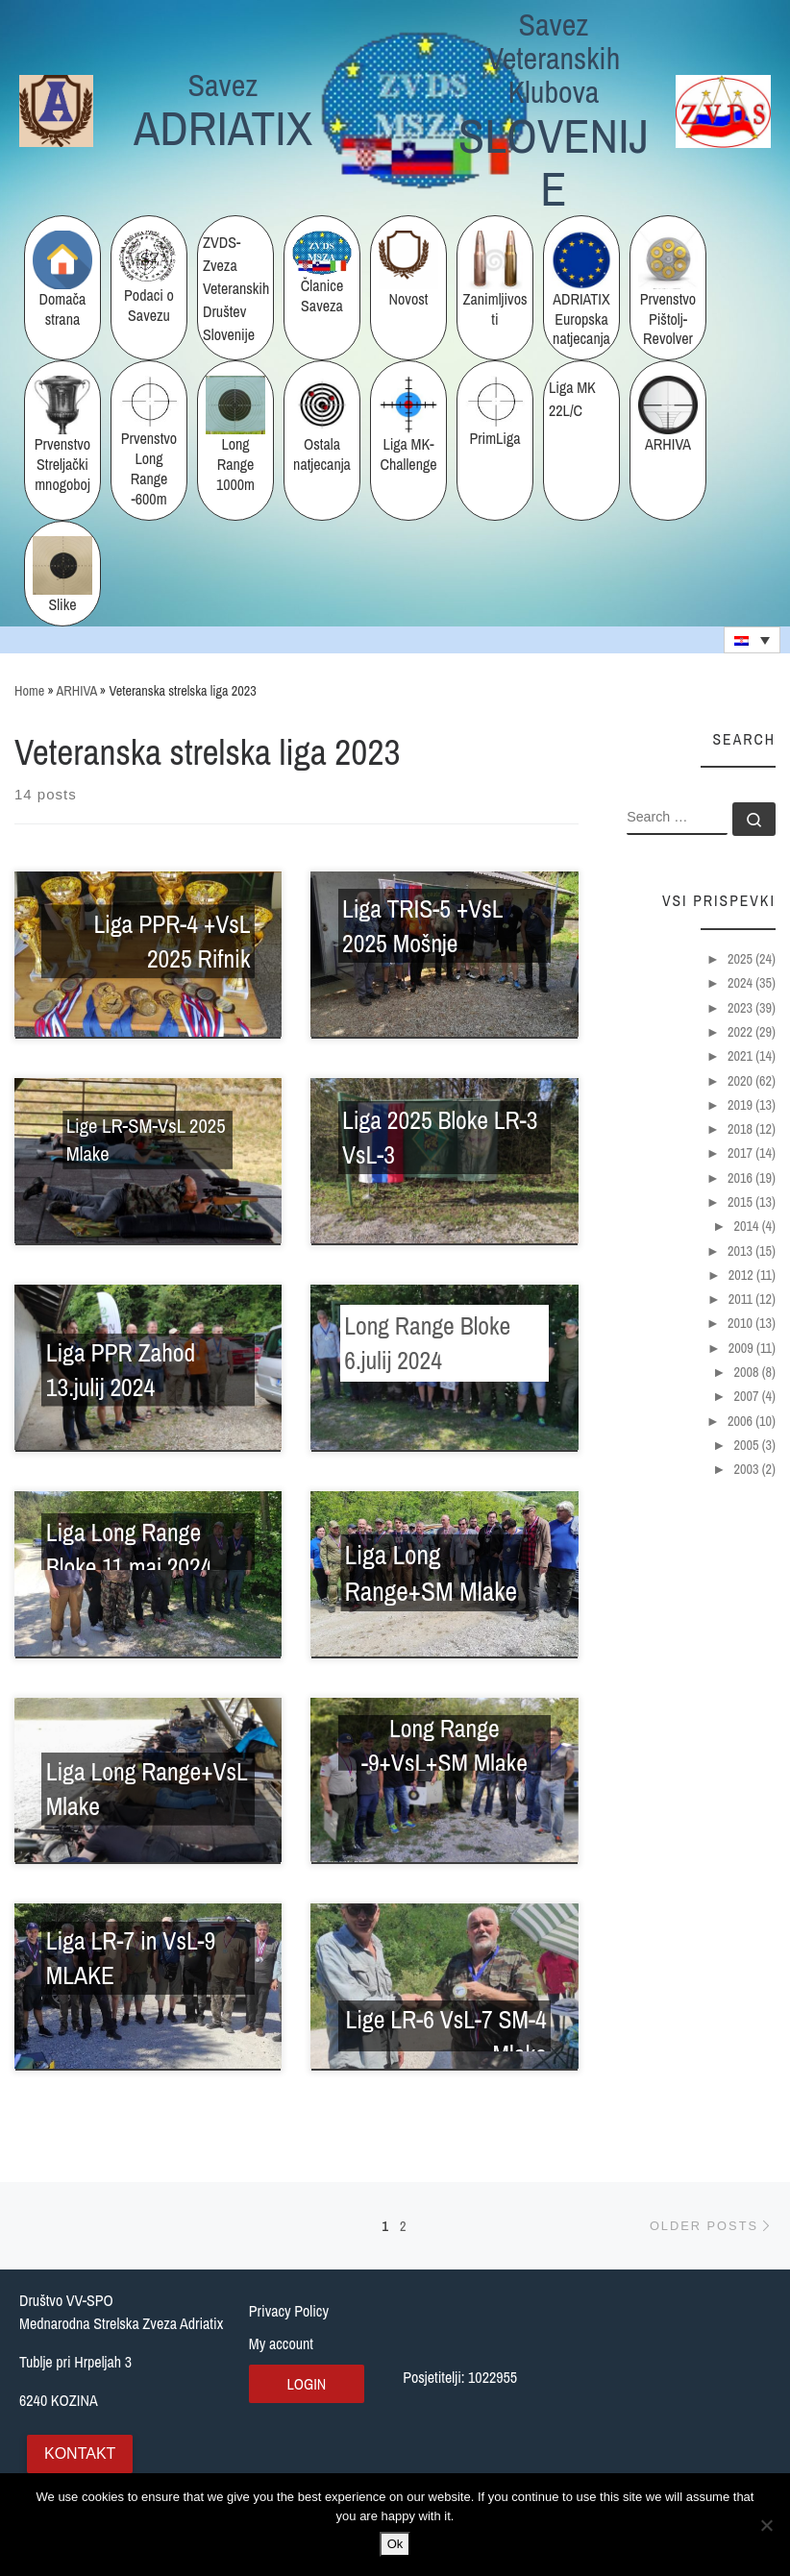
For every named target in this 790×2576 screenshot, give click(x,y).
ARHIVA (77, 690)
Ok (395, 2544)
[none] (752, 639)
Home (29, 690)
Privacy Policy (289, 2310)
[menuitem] (752, 639)
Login (306, 2383)
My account (281, 2343)
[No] (766, 2525)
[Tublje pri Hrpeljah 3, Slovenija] (684, 2385)
